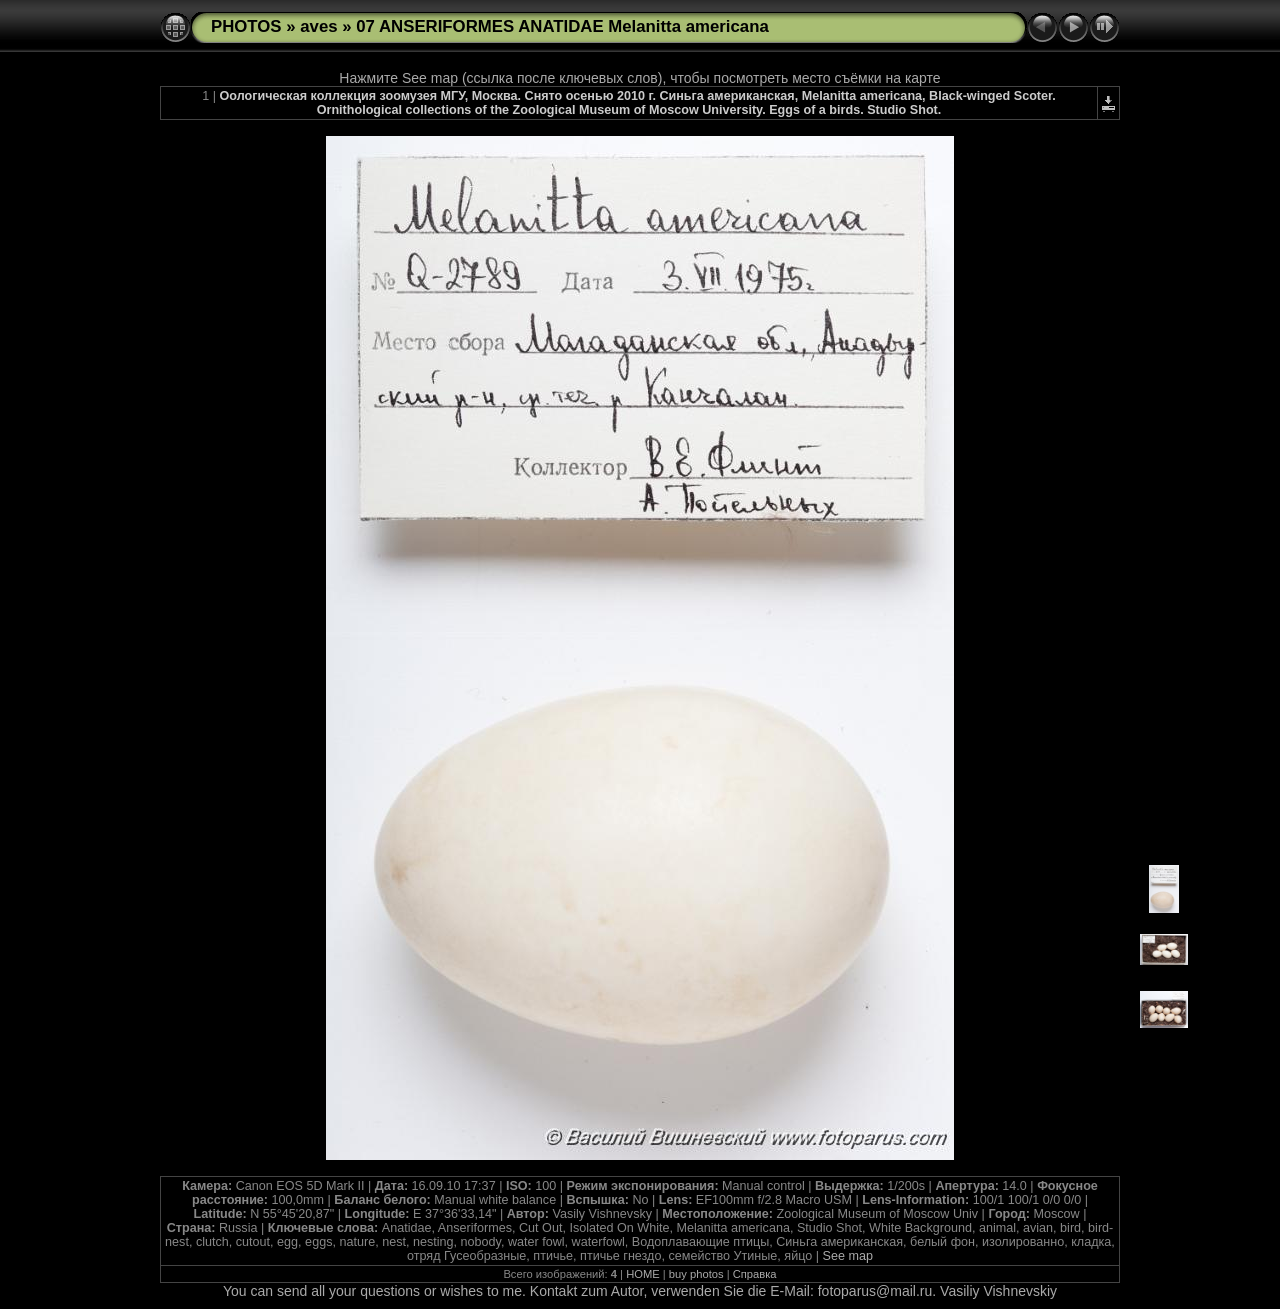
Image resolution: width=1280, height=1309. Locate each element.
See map (848, 1256)
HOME (643, 1274)
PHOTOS (246, 26)
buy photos (696, 1274)
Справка (755, 1274)
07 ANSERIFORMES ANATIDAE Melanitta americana (562, 26)
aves (318, 26)
